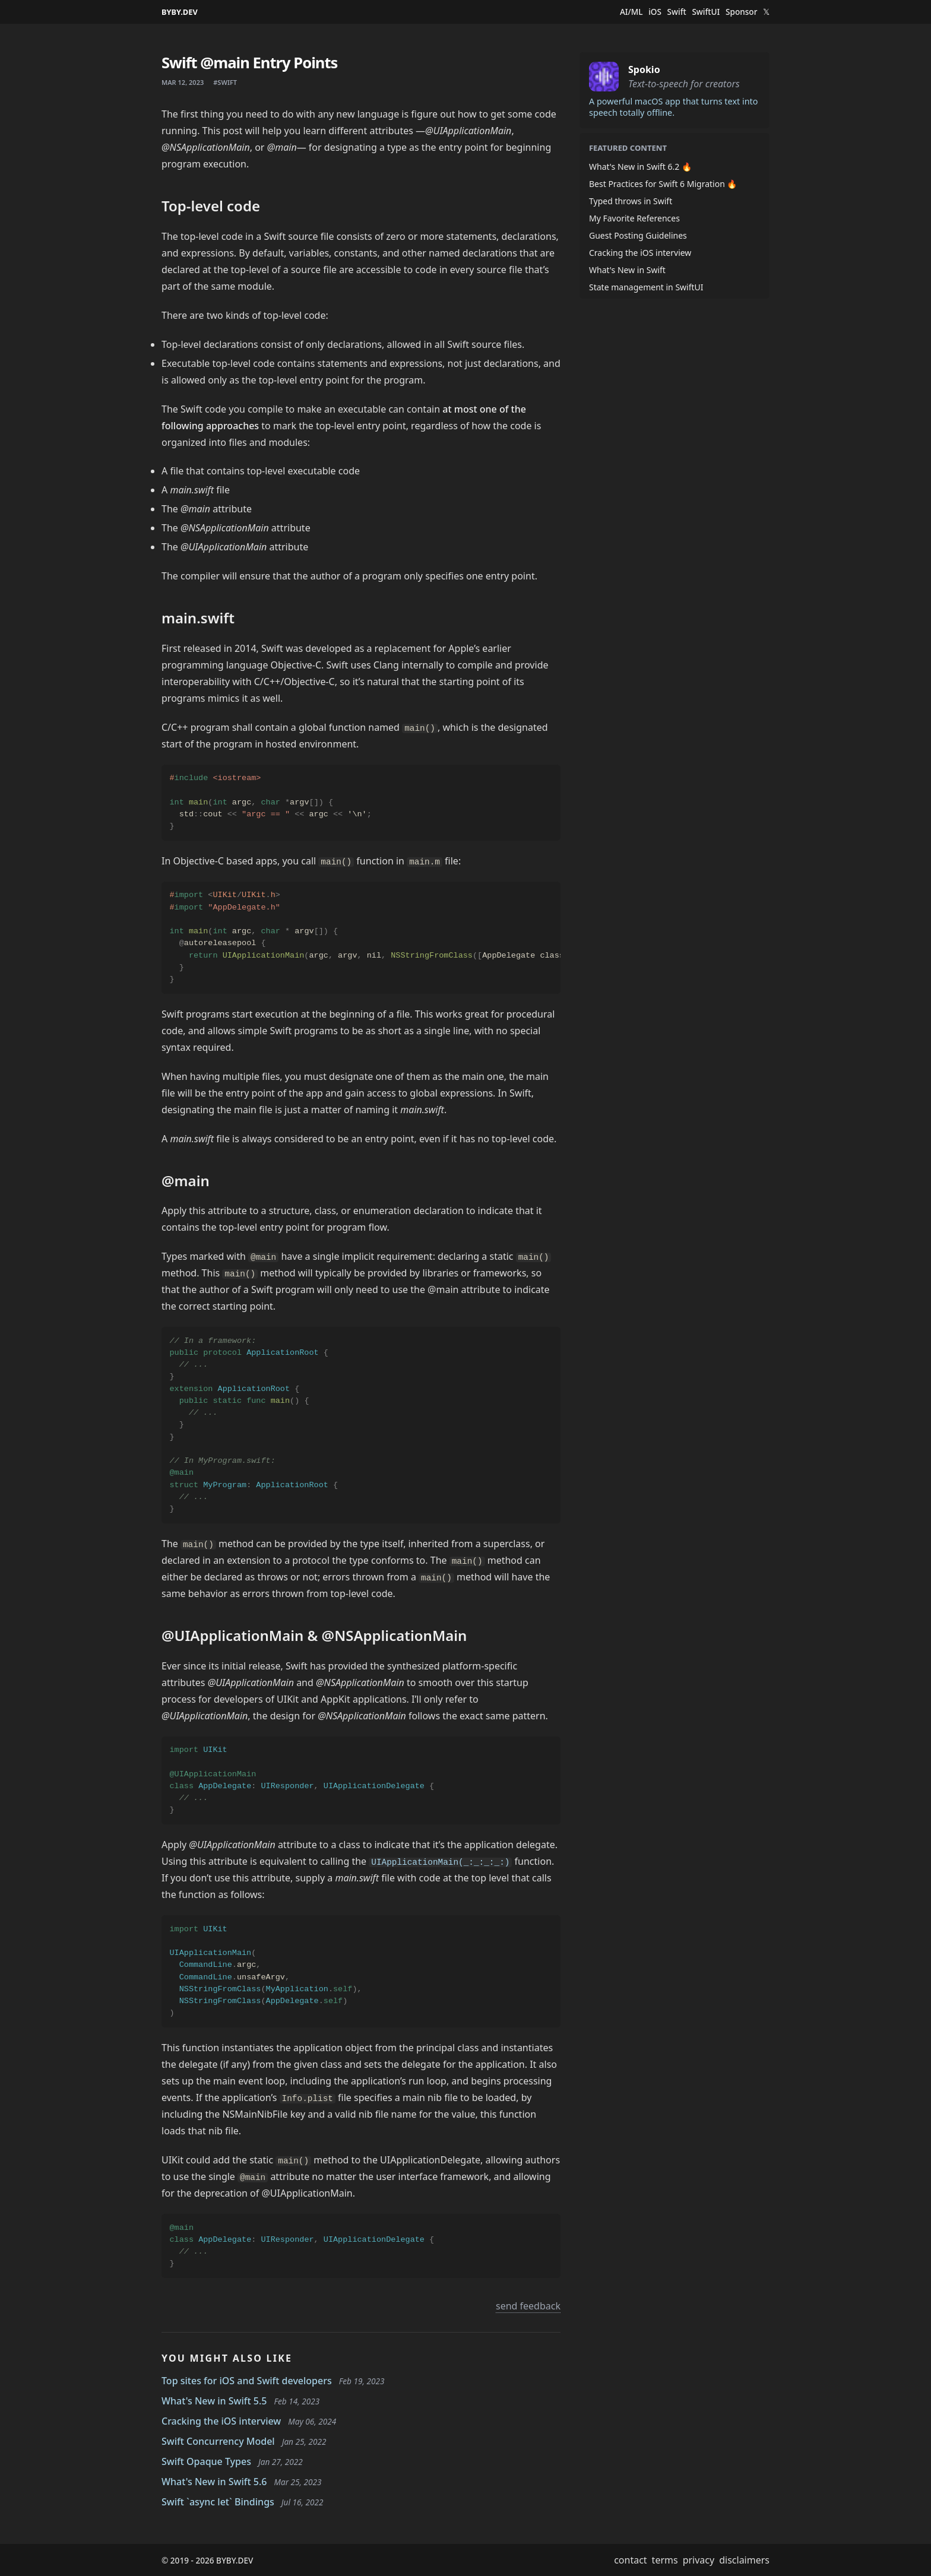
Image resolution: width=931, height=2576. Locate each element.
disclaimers (744, 2560)
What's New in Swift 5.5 (214, 2400)
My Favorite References (634, 218)
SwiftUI (706, 11)
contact (630, 2560)
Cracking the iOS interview (221, 2421)
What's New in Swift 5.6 (214, 2481)
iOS (654, 11)
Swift (676, 11)
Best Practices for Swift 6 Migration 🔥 (663, 183)
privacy (699, 2560)
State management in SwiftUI (646, 287)
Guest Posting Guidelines (638, 235)
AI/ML (631, 11)
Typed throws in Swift (630, 201)
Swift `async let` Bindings (218, 2501)
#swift (225, 82)
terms (665, 2560)
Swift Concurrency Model (218, 2441)
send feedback (528, 2305)
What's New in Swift (627, 269)
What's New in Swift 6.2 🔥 (640, 166)
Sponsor (741, 11)
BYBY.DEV (180, 12)
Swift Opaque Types (206, 2461)
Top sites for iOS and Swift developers (247, 2380)
